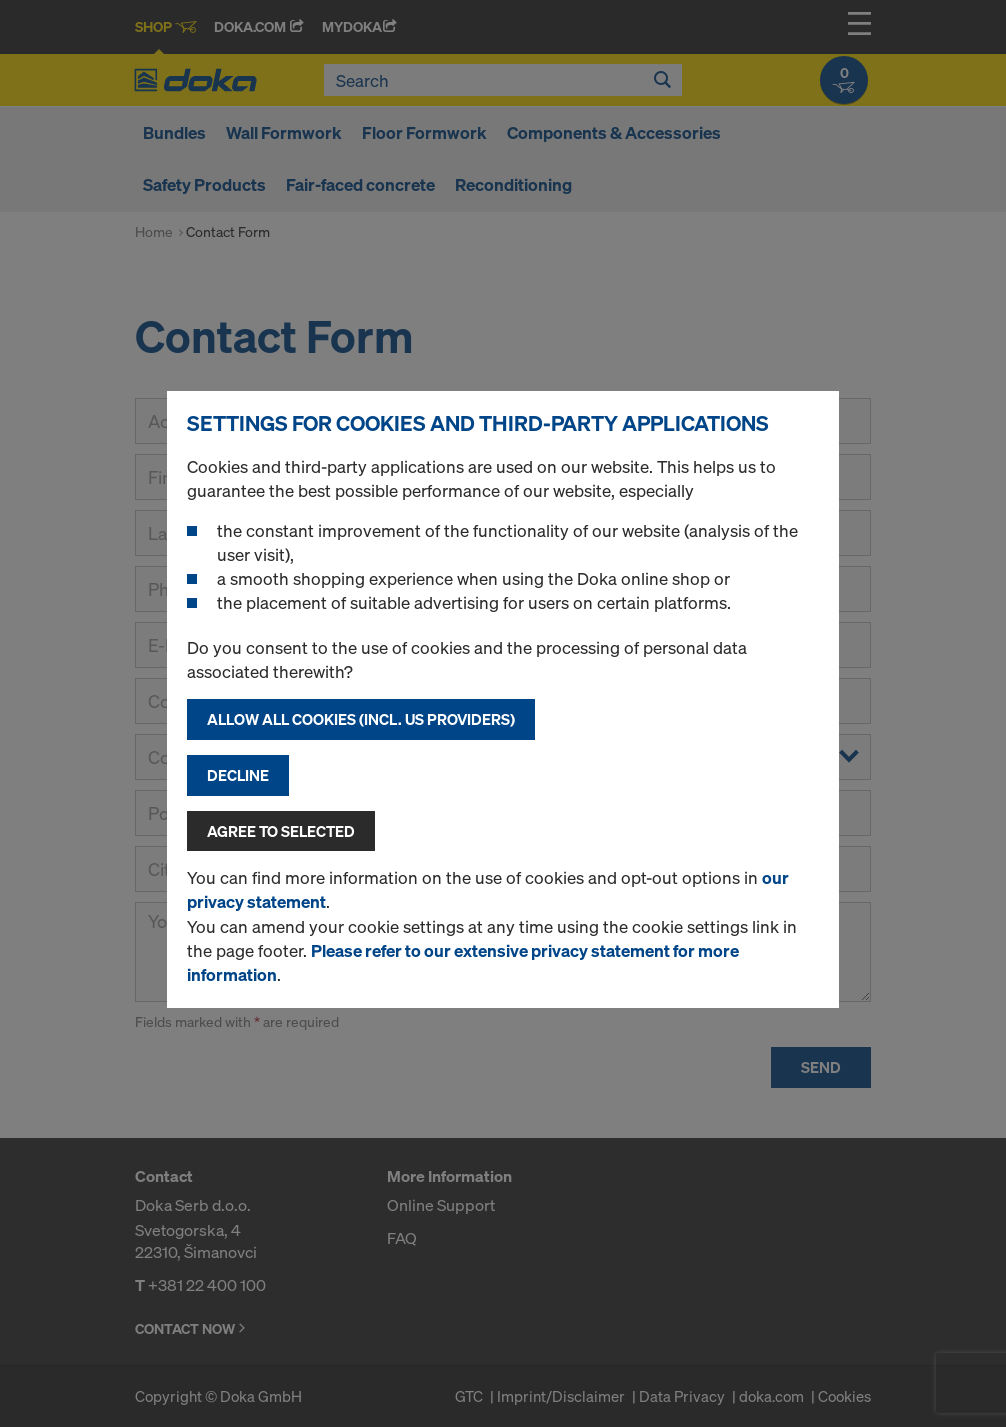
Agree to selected (281, 831)
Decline (238, 775)
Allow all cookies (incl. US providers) (361, 719)
